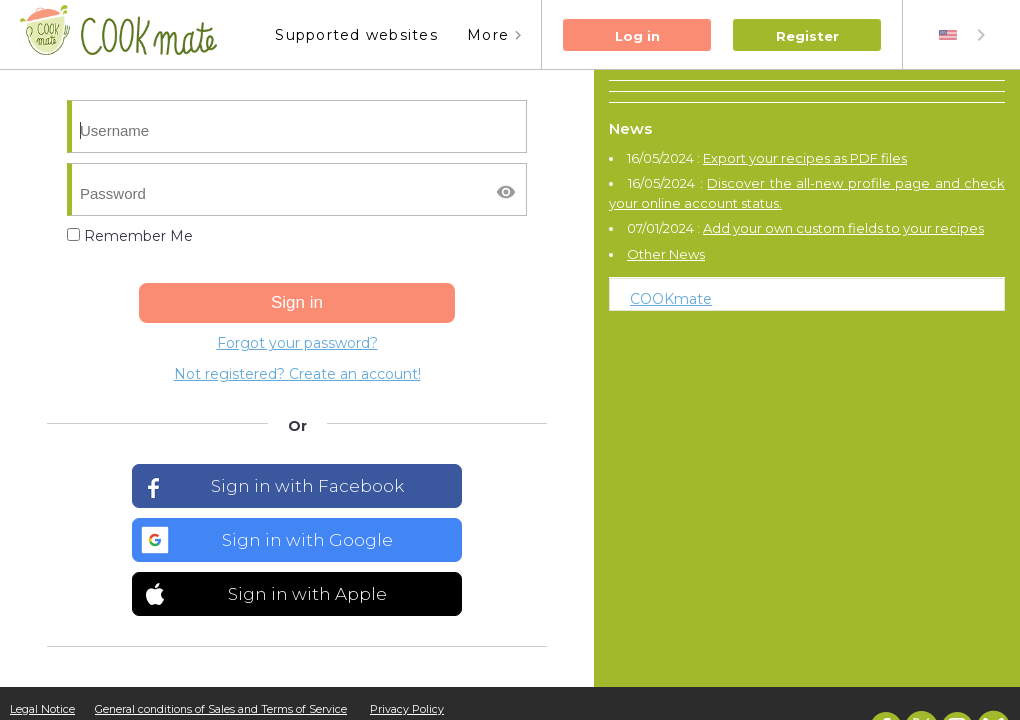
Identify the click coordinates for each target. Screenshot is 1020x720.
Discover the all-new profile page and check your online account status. (807, 193)
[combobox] (964, 35)
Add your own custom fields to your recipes (843, 228)
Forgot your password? (297, 343)
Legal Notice (42, 709)
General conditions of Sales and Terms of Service (221, 709)
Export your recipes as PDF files (805, 158)
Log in (637, 36)
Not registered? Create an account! (297, 374)
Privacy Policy (407, 709)
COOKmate (671, 299)
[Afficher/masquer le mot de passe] (506, 192)
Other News (666, 254)
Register (807, 36)
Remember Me (130, 236)
